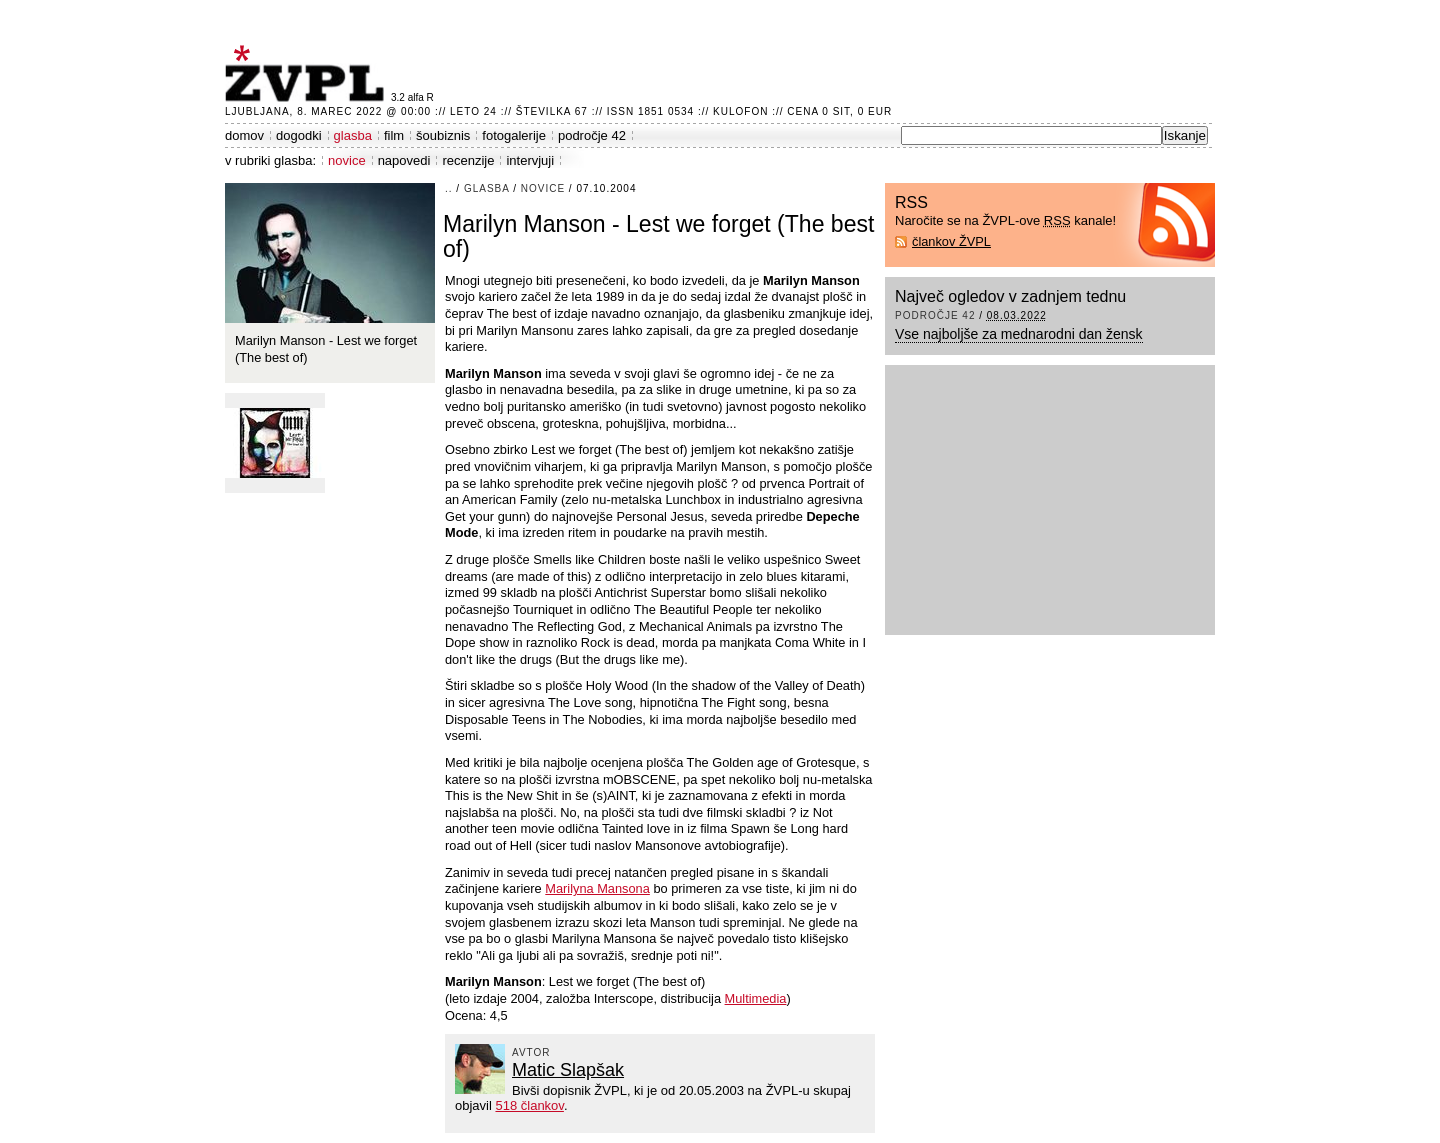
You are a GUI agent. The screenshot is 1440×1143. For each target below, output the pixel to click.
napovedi (404, 160)
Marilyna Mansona (597, 888)
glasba (353, 135)
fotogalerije (514, 135)
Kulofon (740, 111)
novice (347, 160)
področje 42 (592, 135)
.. (449, 188)
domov (244, 135)
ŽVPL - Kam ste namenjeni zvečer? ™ (308, 73)
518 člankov (529, 1105)
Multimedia (756, 998)
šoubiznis (443, 135)
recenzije (468, 160)
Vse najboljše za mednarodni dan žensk (1019, 334)
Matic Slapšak (568, 1070)
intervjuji (530, 160)
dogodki (299, 135)
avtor (531, 1052)
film (394, 135)
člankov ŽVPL (951, 241)
